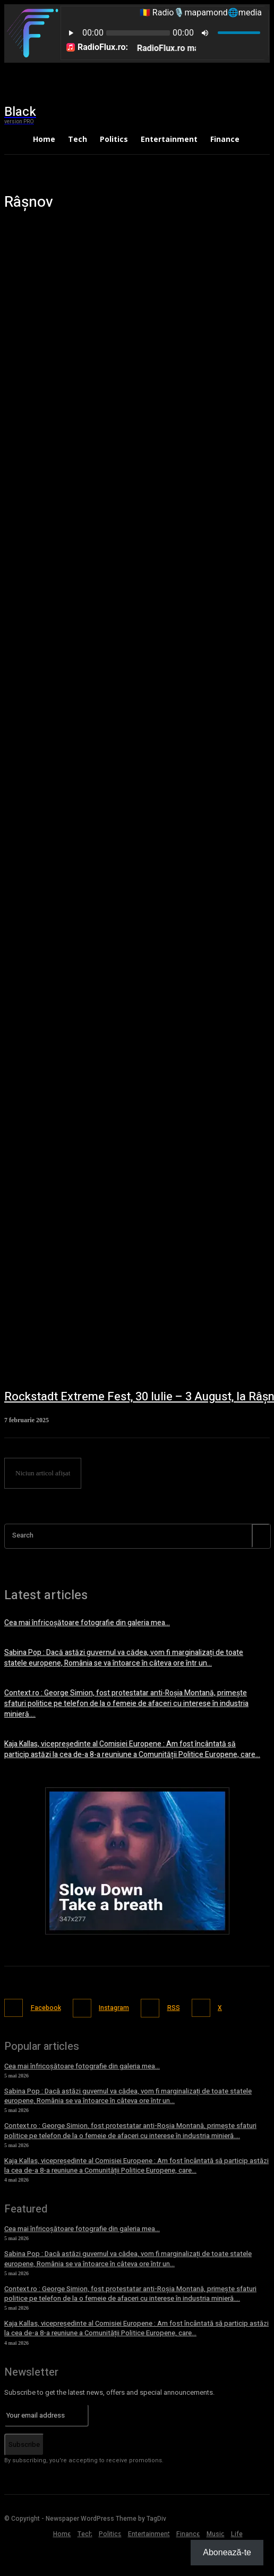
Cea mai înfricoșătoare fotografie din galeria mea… (87, 1622)
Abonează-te (227, 2552)
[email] (46, 2415)
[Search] (261, 1536)
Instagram (114, 2008)
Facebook (46, 2008)
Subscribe (24, 2444)
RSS (173, 2008)
